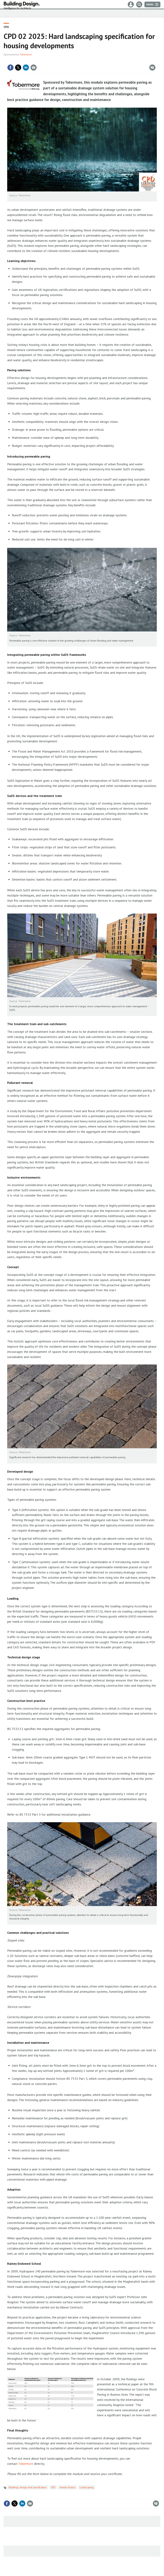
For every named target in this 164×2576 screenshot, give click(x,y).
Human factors (67, 2487)
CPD (6, 27)
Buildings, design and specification (28, 2487)
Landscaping (87, 2487)
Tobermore (26, 54)
